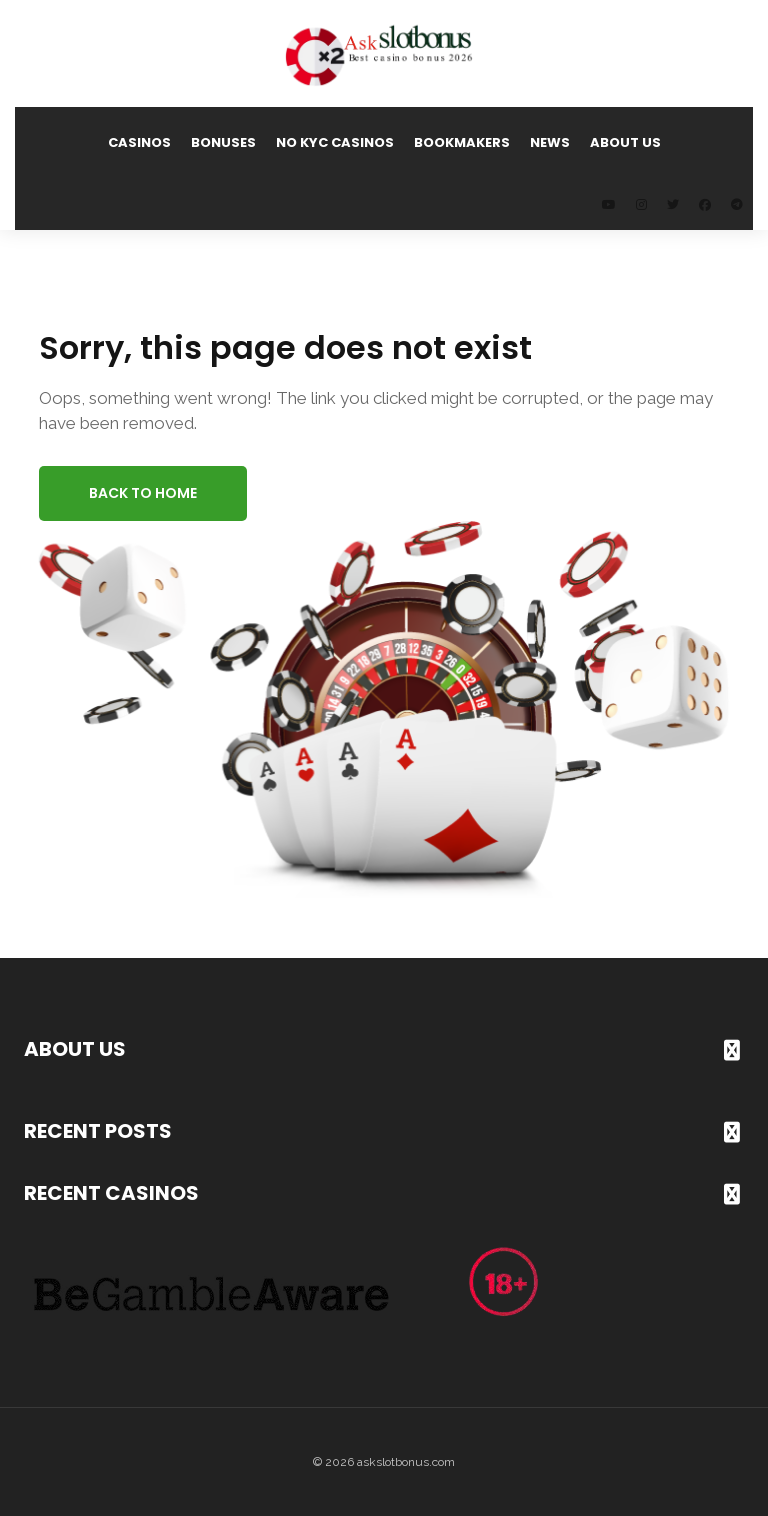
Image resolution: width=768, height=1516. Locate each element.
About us (625, 142)
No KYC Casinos (335, 142)
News (550, 142)
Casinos (139, 142)
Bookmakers (462, 142)
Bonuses (223, 142)
